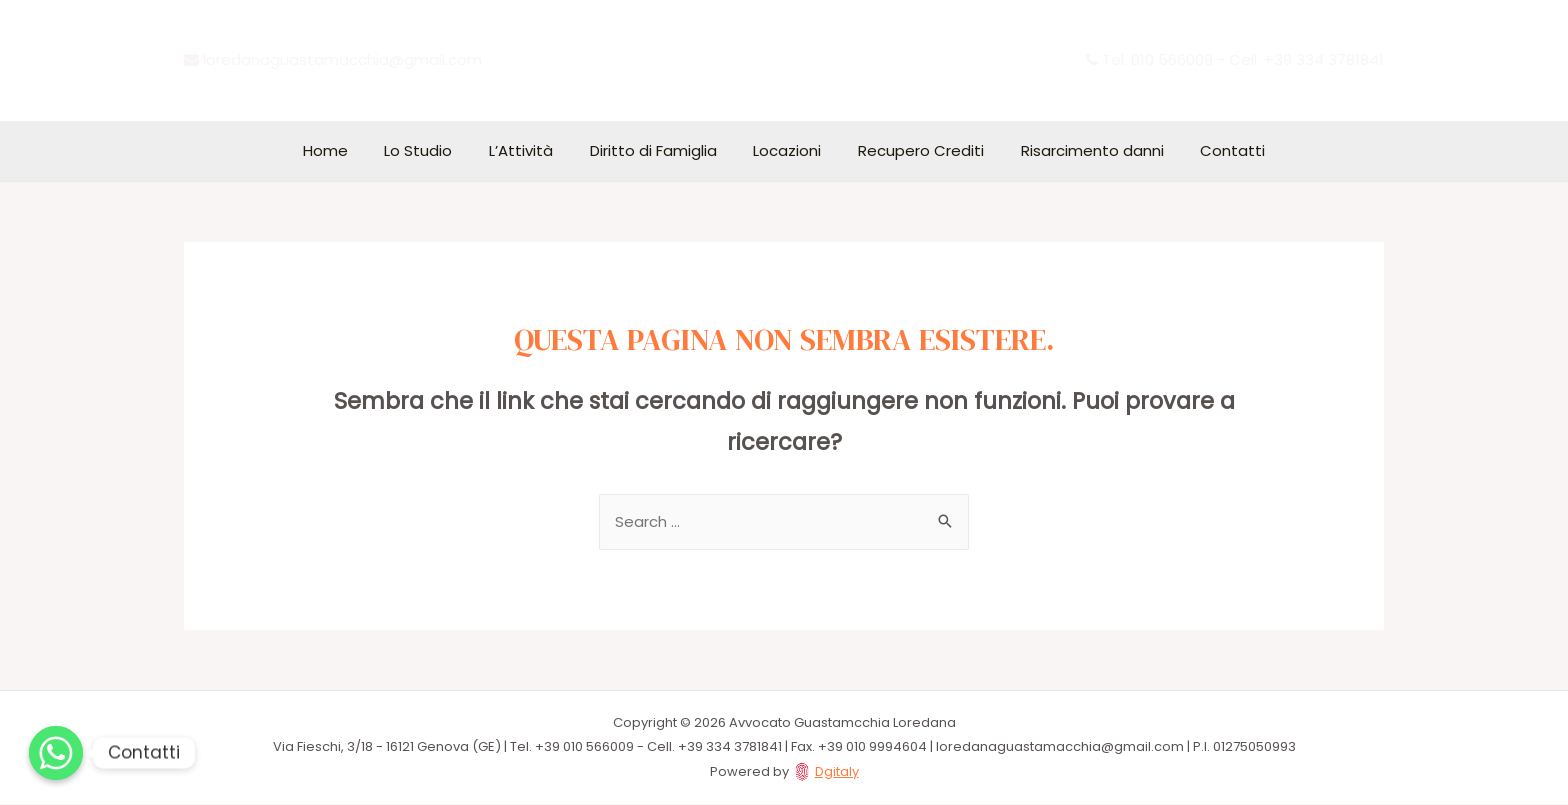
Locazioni (784, 150)
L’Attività (531, 150)
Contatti (1209, 150)
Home (348, 150)
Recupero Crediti (911, 150)
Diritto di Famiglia (656, 150)
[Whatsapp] (56, 753)
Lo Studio (435, 150)
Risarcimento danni (1075, 150)
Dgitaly (837, 772)
